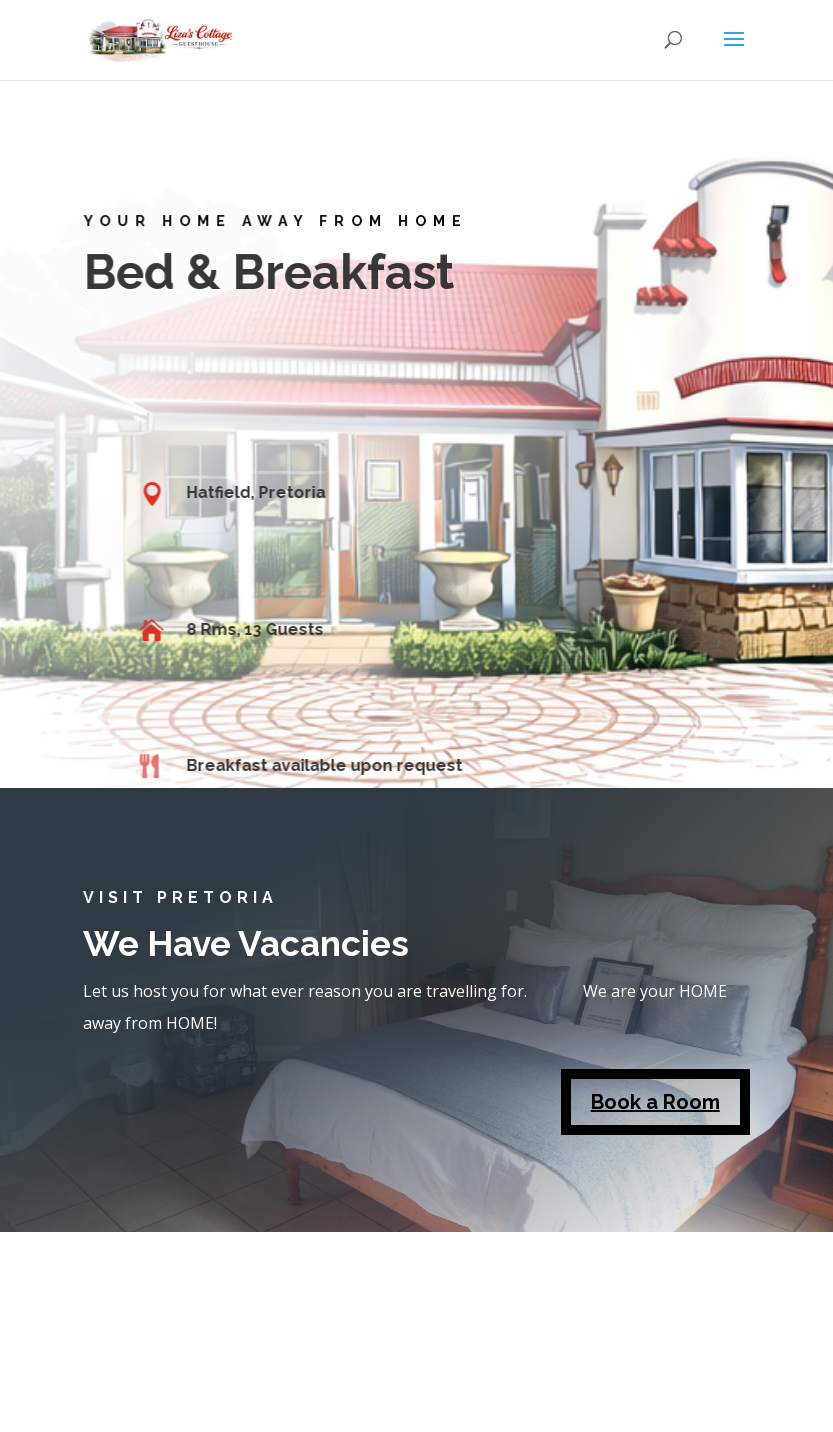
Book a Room (655, 1102)
